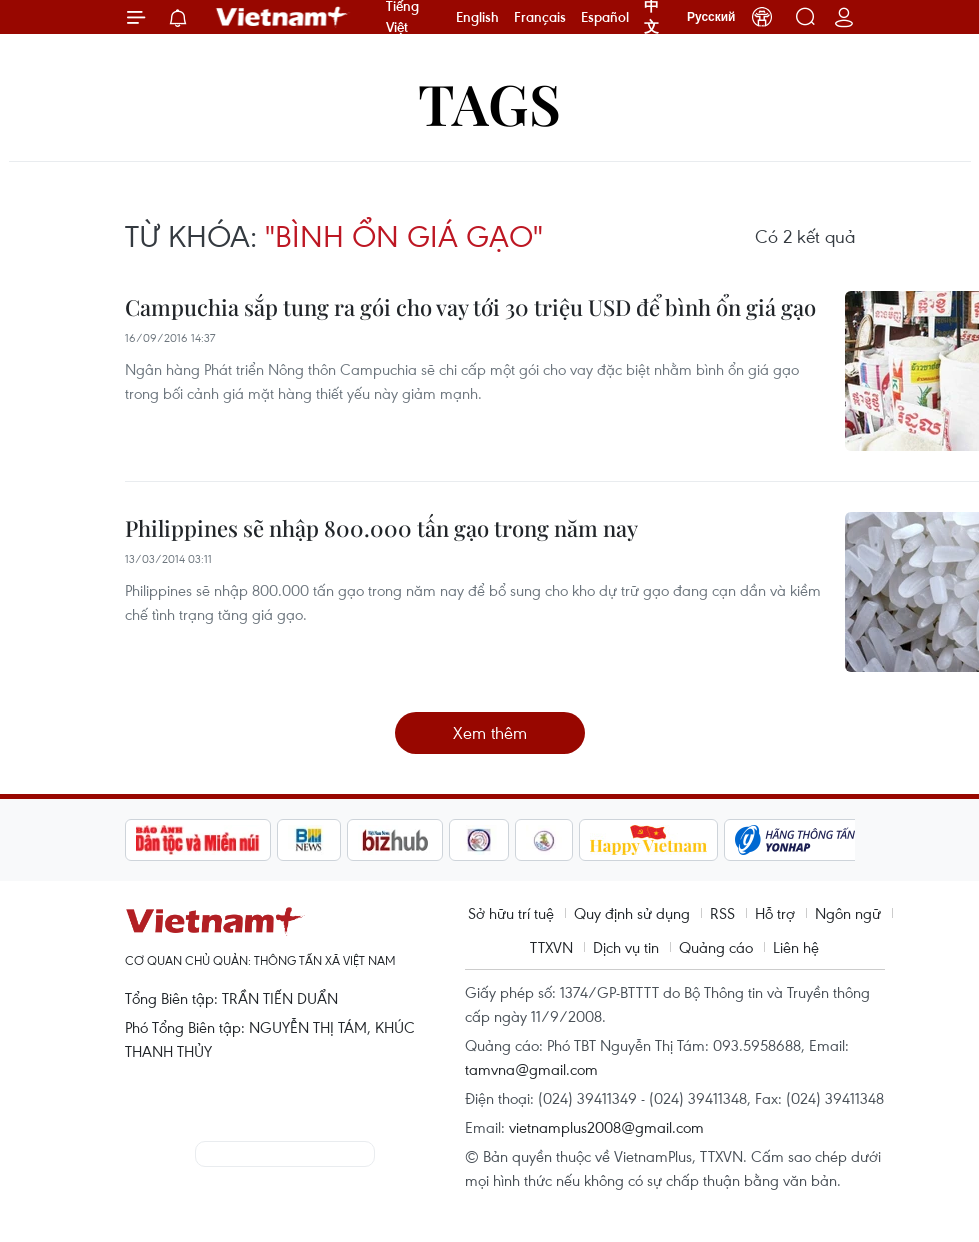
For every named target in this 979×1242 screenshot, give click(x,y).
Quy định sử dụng (632, 913)
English (477, 17)
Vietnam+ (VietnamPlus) (283, 17)
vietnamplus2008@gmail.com (606, 1127)
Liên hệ (796, 947)
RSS (722, 913)
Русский (711, 17)
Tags (489, 102)
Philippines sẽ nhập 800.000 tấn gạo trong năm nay (381, 528)
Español (605, 17)
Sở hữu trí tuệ (511, 913)
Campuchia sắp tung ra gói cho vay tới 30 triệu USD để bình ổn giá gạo (470, 307)
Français (540, 17)
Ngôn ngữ (848, 913)
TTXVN (551, 947)
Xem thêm (490, 732)
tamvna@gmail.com (531, 1069)
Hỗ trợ (775, 913)
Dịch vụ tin (626, 947)
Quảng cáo (716, 947)
